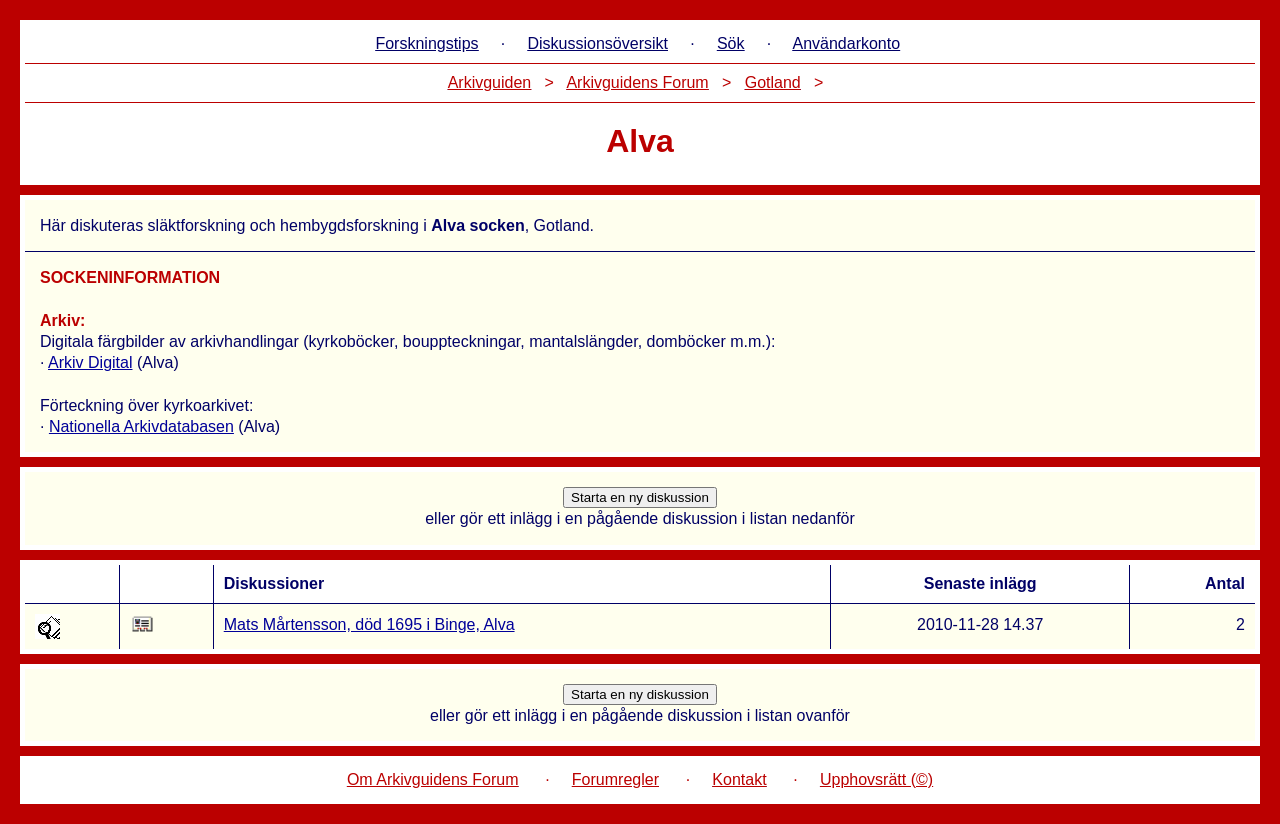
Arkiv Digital (90, 362)
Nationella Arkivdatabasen (141, 426)
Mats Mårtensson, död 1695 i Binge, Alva (369, 624)
